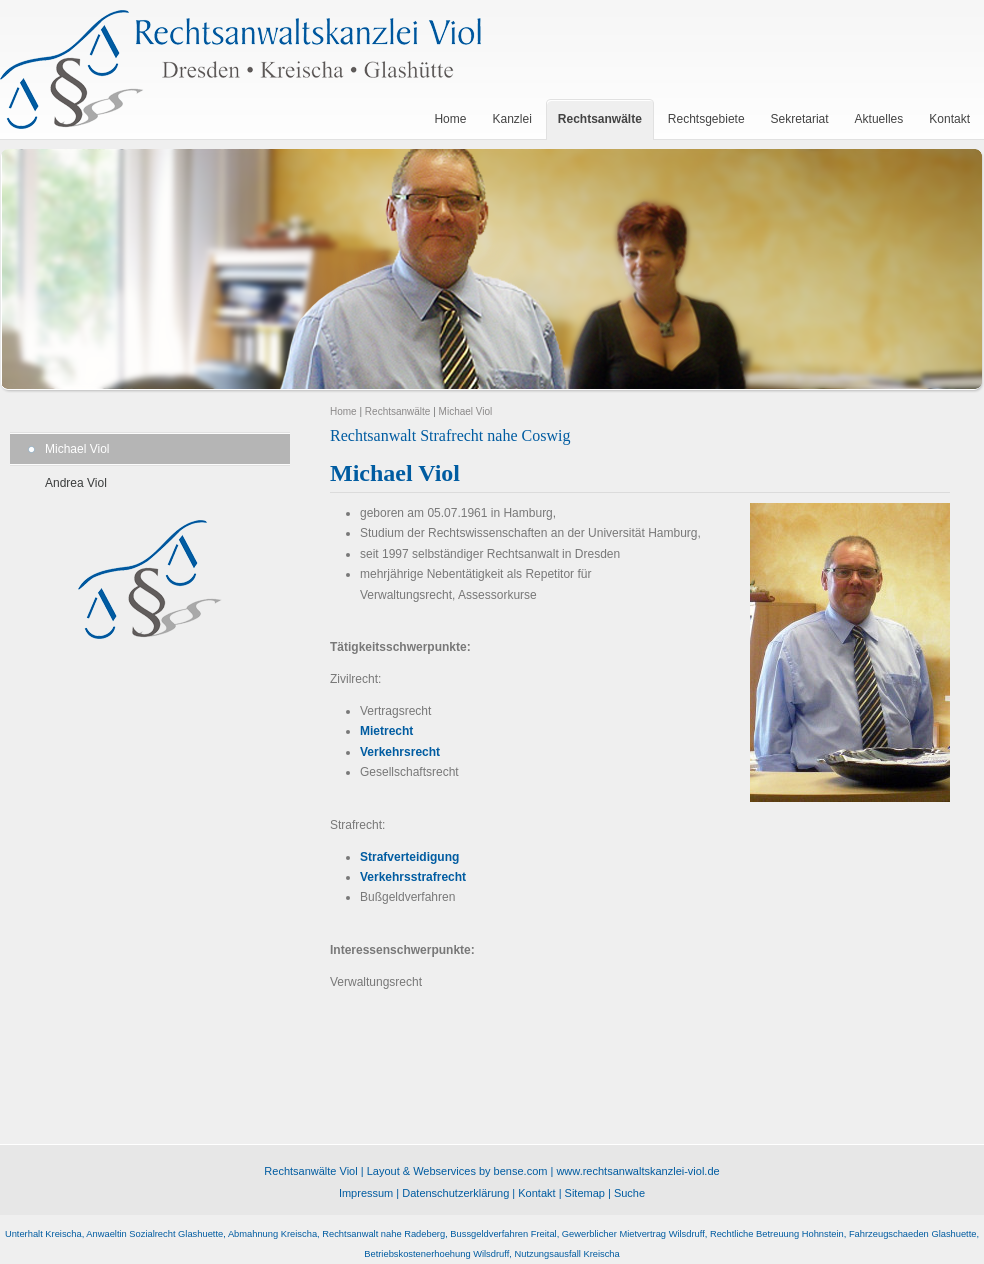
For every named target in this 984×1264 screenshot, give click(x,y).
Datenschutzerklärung (455, 1193)
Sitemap (585, 1193)
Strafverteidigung (409, 857)
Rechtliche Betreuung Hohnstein (777, 1234)
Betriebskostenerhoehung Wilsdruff (436, 1254)
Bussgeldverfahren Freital (503, 1234)
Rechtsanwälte (398, 411)
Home (343, 411)
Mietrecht (386, 731)
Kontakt (536, 1193)
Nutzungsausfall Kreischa (566, 1254)
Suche (629, 1193)
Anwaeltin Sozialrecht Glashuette (154, 1234)
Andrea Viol (76, 483)
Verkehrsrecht (400, 752)
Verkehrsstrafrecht (413, 877)
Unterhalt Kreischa (43, 1234)
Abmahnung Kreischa (272, 1234)
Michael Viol (77, 449)
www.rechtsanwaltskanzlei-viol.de (637, 1171)
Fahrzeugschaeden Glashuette (913, 1234)
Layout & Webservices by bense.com (457, 1171)
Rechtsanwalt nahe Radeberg (383, 1234)
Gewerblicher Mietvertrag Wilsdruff (633, 1234)
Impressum (366, 1193)
